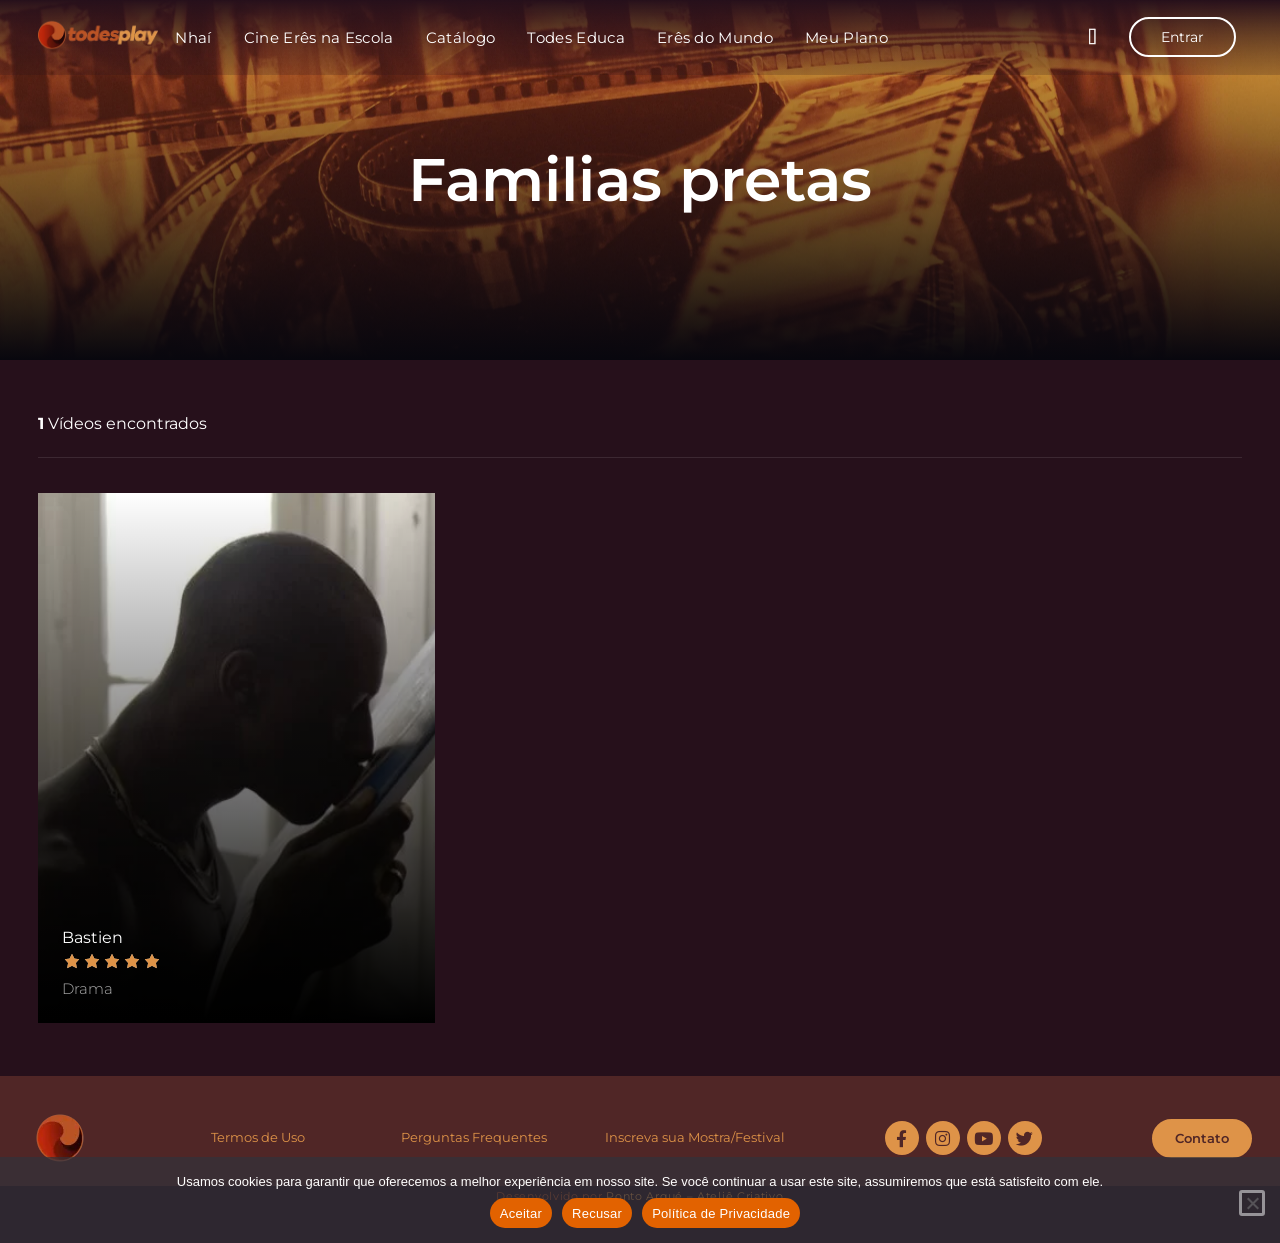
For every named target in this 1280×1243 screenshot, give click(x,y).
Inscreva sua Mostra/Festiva (693, 1137)
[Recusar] (1252, 1203)
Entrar (1182, 37)
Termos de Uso (258, 1137)
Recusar (597, 1213)
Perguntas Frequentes (474, 1137)
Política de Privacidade (721, 1213)
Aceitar (521, 1213)
